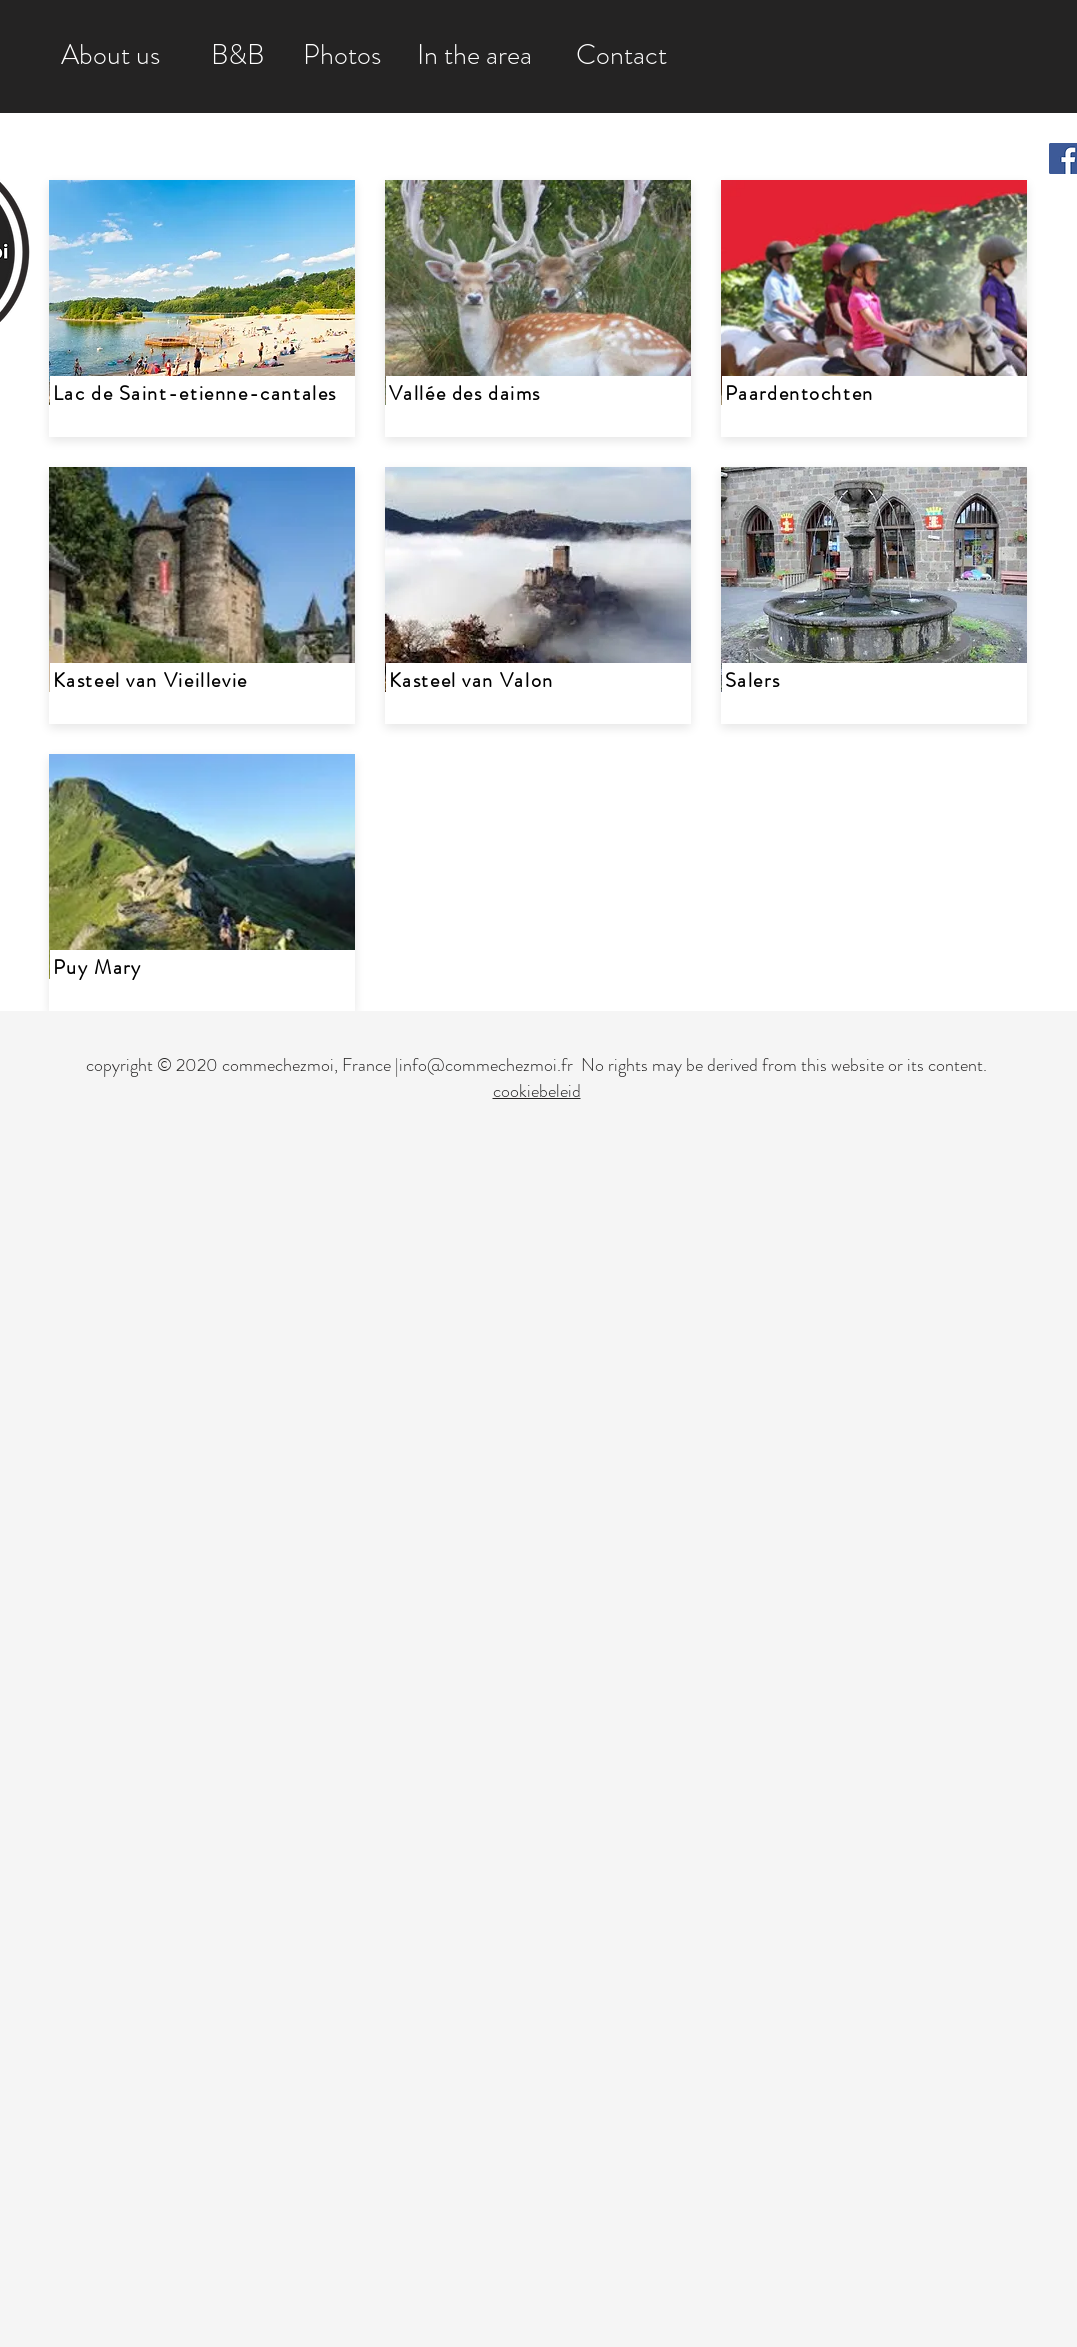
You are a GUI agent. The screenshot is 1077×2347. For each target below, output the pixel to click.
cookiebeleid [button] (537, 1091)
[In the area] (474, 56)
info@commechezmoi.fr (486, 1065)
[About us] (111, 56)
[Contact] (621, 56)
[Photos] (342, 56)
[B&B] (238, 56)
